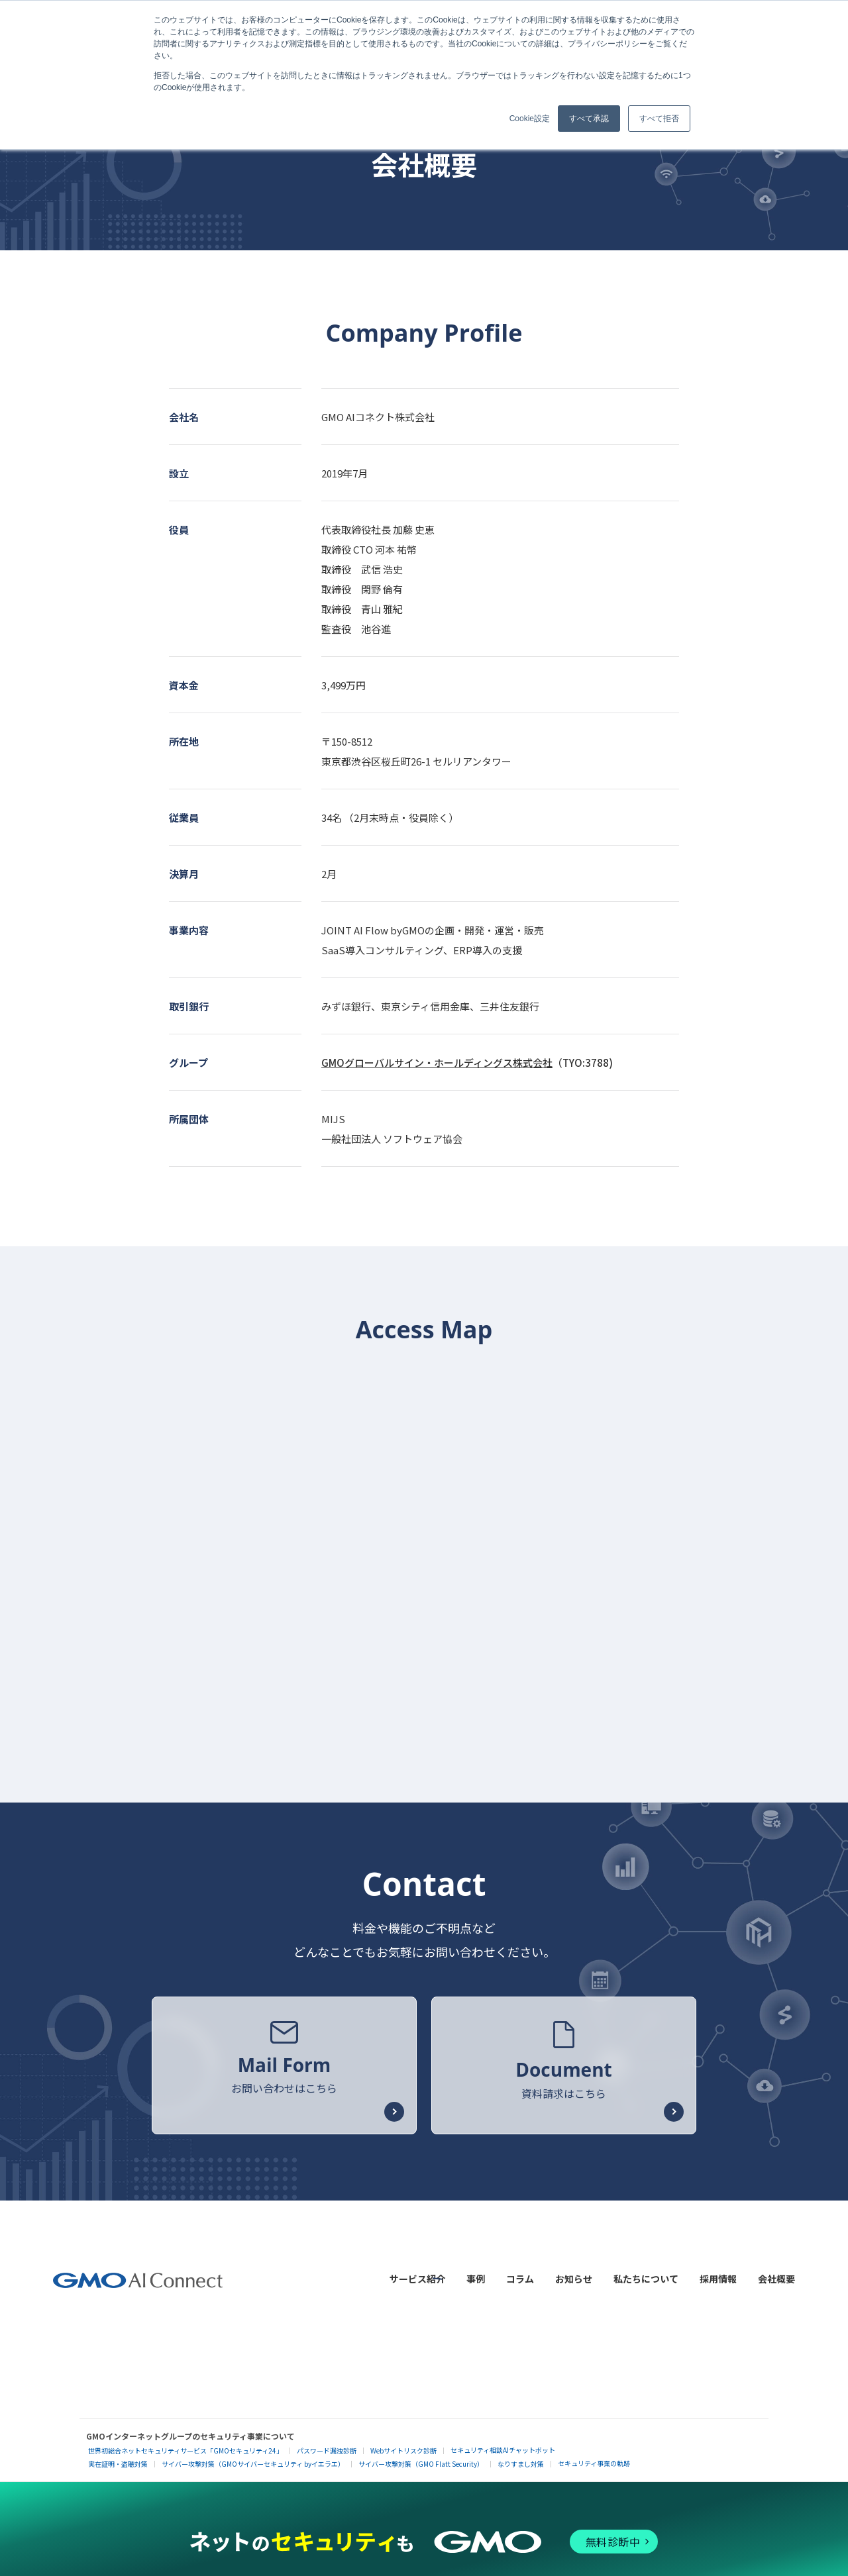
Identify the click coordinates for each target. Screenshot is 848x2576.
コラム (520, 2274)
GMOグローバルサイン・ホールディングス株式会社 (437, 1062)
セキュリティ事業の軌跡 (594, 2454)
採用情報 (718, 2274)
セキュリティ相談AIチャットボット (502, 2441)
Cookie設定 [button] (529, 118)
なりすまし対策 (521, 2454)
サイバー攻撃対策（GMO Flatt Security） (421, 2454)
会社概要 (776, 2274)
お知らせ (573, 2274)
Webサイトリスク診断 (403, 2441)
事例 (475, 2274)
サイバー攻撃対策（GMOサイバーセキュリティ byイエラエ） (253, 2454)
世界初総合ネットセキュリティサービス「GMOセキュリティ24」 (185, 2441)
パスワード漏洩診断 (326, 2441)
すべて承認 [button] (589, 118)
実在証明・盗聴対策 (118, 2454)
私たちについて (645, 2274)
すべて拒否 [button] (659, 118)
